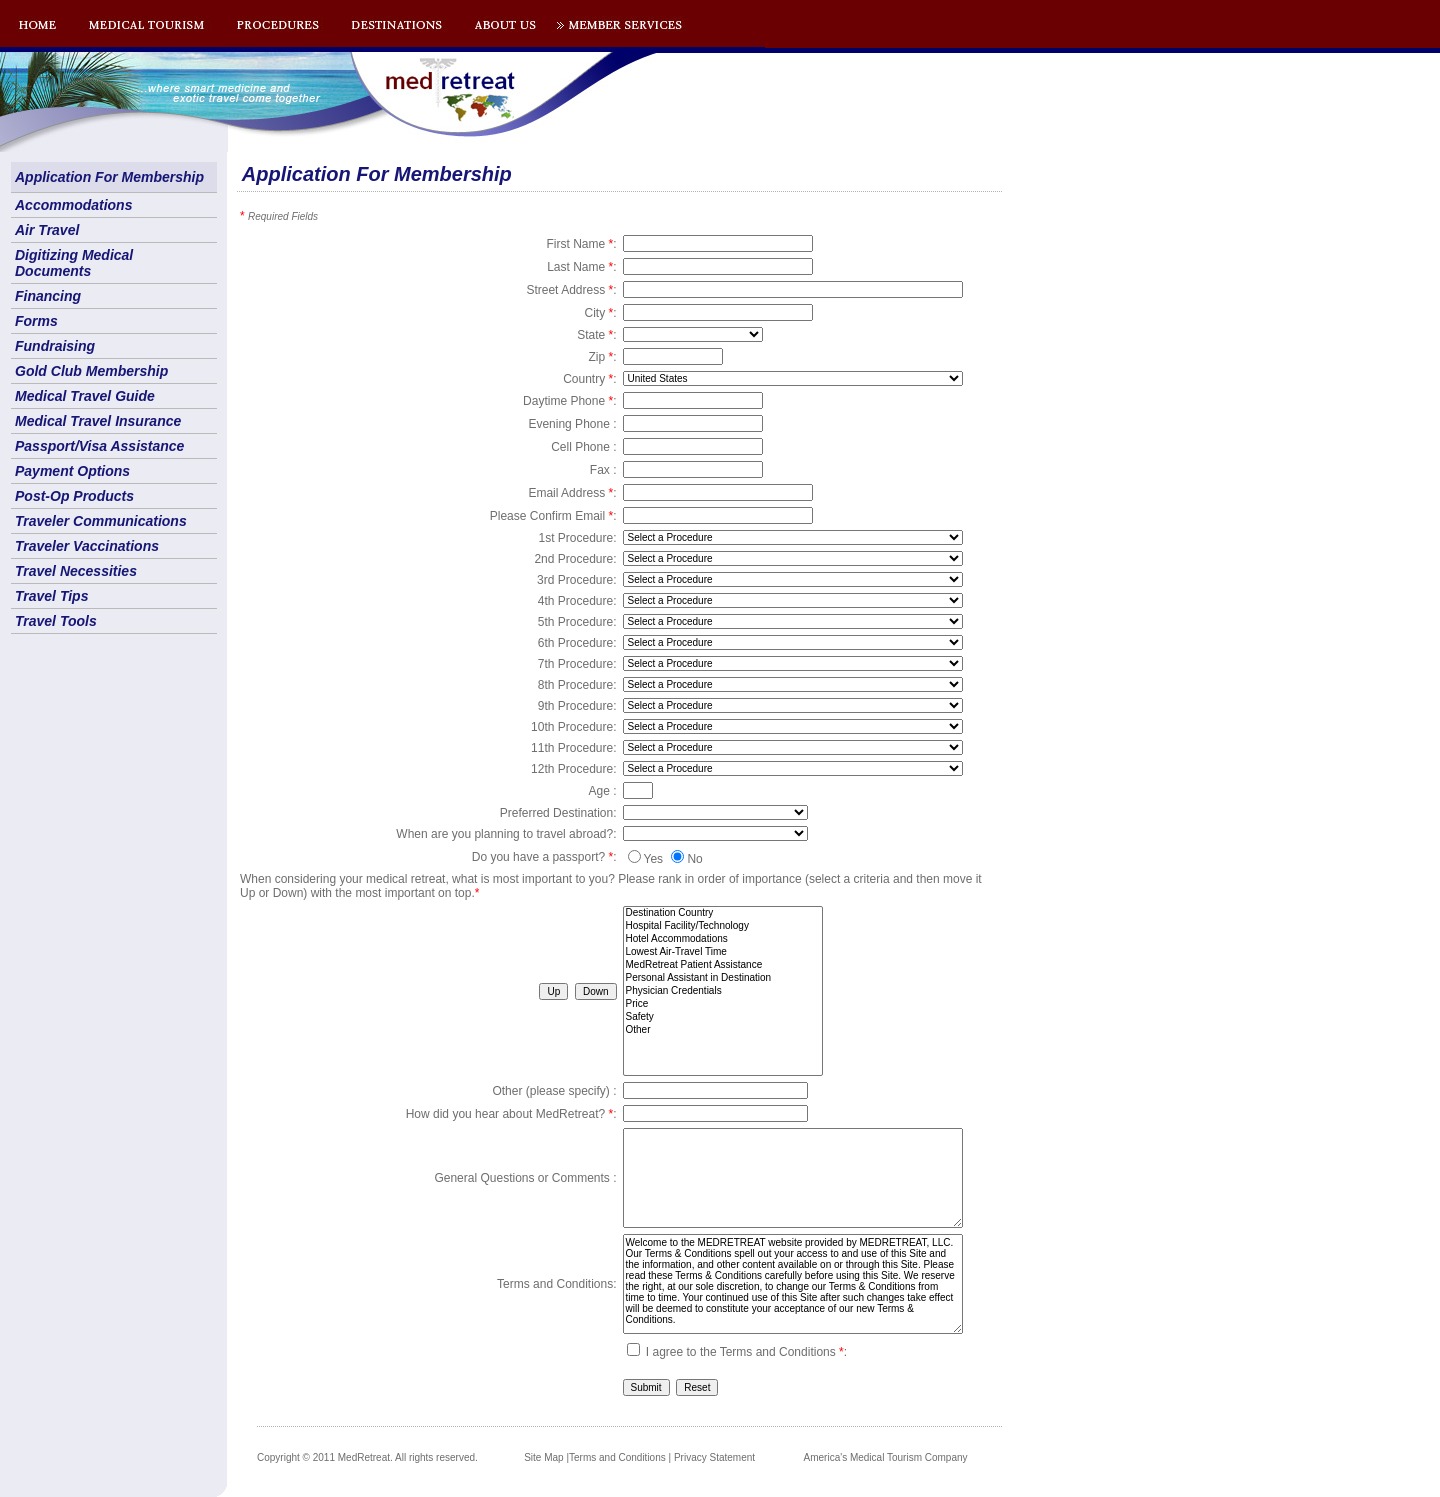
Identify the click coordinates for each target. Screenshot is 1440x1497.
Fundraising (55, 346)
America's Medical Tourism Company (886, 1457)
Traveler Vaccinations (87, 546)
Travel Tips (51, 596)
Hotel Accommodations (723, 939)
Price (723, 1004)
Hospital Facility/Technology (723, 926)
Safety (723, 1017)
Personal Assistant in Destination (723, 978)
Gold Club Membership (91, 371)
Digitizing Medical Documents (74, 263)
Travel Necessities (76, 571)
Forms (36, 321)
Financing (48, 296)
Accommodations (73, 205)
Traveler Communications (101, 521)
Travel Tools (56, 621)
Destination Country (723, 913)
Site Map (543, 1457)
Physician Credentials (723, 991)
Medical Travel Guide (85, 396)
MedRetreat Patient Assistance (723, 965)
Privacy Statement (714, 1457)
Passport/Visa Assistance (99, 446)
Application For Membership (109, 177)
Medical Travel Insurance (98, 421)
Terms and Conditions (617, 1457)
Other (723, 1030)
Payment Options (72, 471)
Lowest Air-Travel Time (723, 952)
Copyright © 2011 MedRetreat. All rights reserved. (367, 1457)
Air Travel (47, 230)
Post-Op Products (74, 496)
